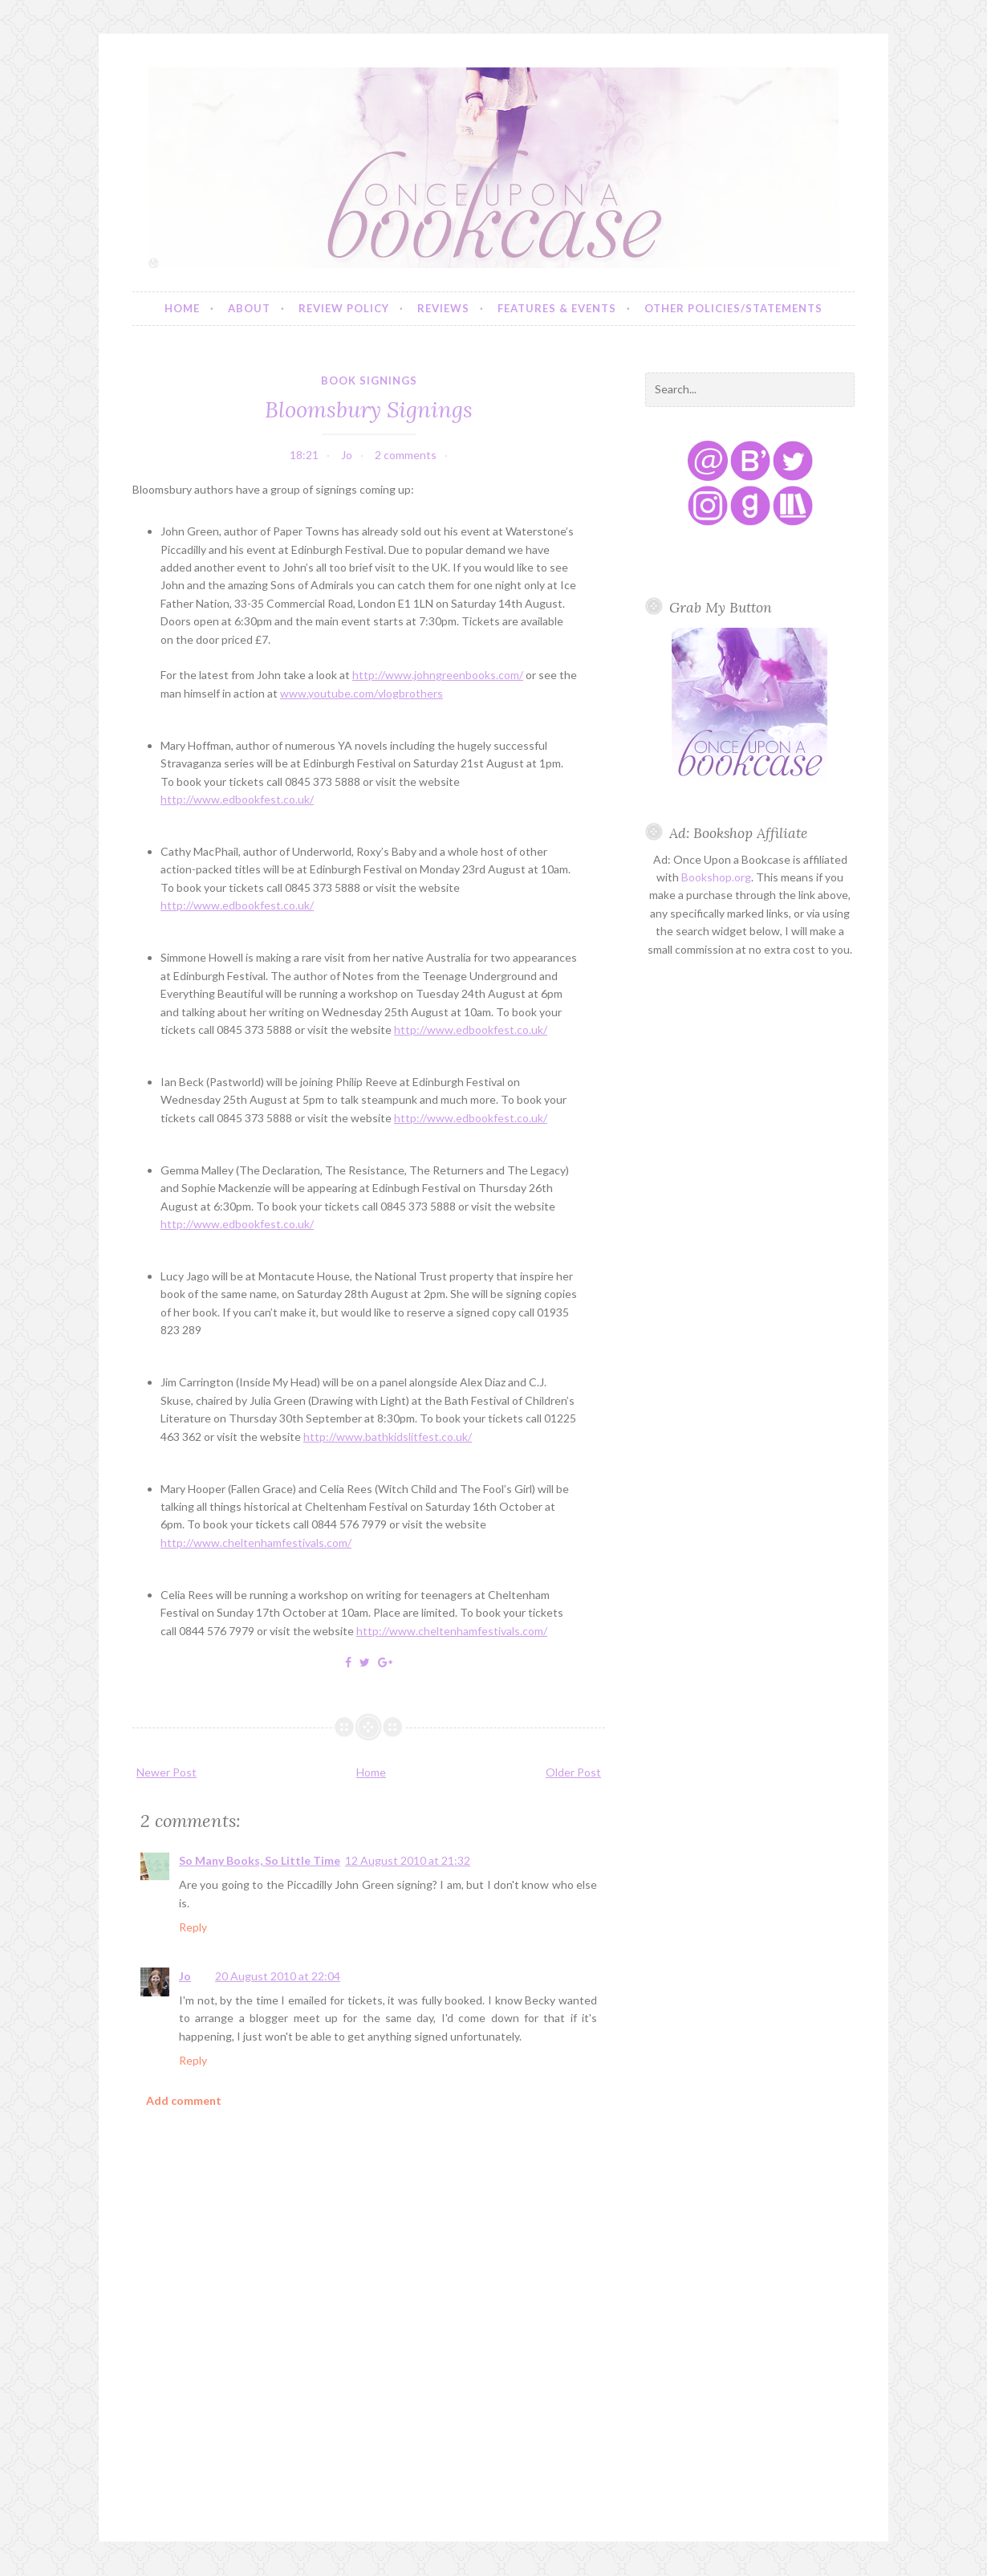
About (249, 308)
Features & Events (557, 308)
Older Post (573, 1772)
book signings (369, 380)
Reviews (443, 308)
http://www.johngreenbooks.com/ (437, 675)
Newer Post (166, 1772)
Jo (185, 1976)
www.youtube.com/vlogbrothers (361, 693)
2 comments (406, 455)
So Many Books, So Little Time (259, 1860)
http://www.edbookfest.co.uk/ (237, 799)
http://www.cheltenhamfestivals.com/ (255, 1542)
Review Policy (344, 308)
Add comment (183, 2100)
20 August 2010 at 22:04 (277, 1976)
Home (182, 308)
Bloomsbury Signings (369, 409)
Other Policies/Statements (733, 308)
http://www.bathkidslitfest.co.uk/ (387, 1436)
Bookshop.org (716, 877)
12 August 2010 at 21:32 (407, 1860)
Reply (193, 1927)
